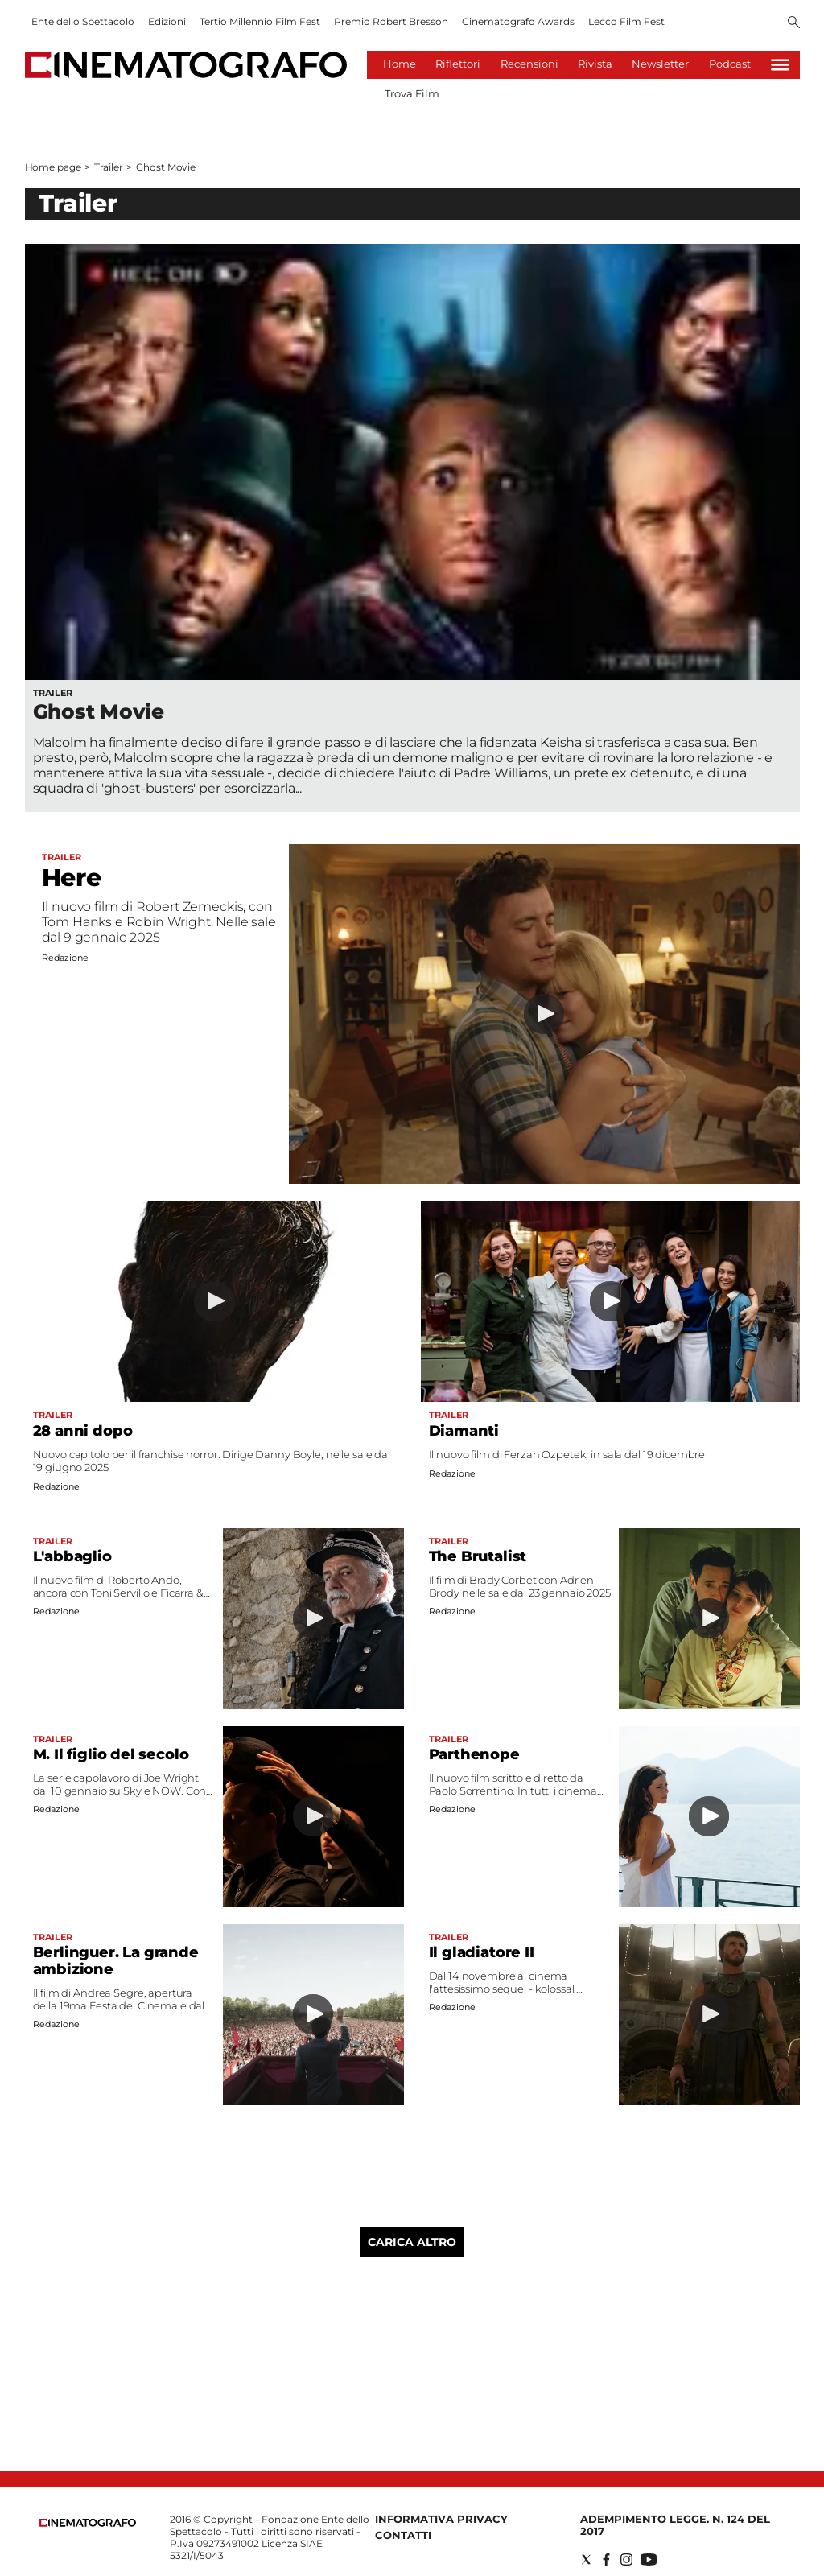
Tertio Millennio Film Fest (260, 21)
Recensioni (529, 63)
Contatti (403, 2535)
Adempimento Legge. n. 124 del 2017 (675, 2524)
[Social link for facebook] (606, 2559)
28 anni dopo (83, 1431)
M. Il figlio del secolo (111, 1754)
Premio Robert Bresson (391, 21)
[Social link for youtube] (649, 2559)
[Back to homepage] (87, 2523)
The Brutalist (478, 1556)
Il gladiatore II (481, 1952)
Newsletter (660, 63)
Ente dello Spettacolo (82, 21)
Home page (53, 167)
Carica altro (412, 2242)
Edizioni (167, 21)
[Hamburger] (780, 65)
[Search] (794, 23)
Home (399, 63)
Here (71, 877)
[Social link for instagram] (626, 2559)
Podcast (730, 63)
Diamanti (464, 1431)
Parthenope (474, 1754)
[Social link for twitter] (586, 2559)
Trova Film (412, 93)
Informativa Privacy (441, 2518)
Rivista (595, 63)
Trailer (108, 167)
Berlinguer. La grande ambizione (116, 1960)
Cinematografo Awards (518, 21)
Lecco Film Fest (626, 21)
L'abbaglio (72, 1556)
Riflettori (457, 63)
